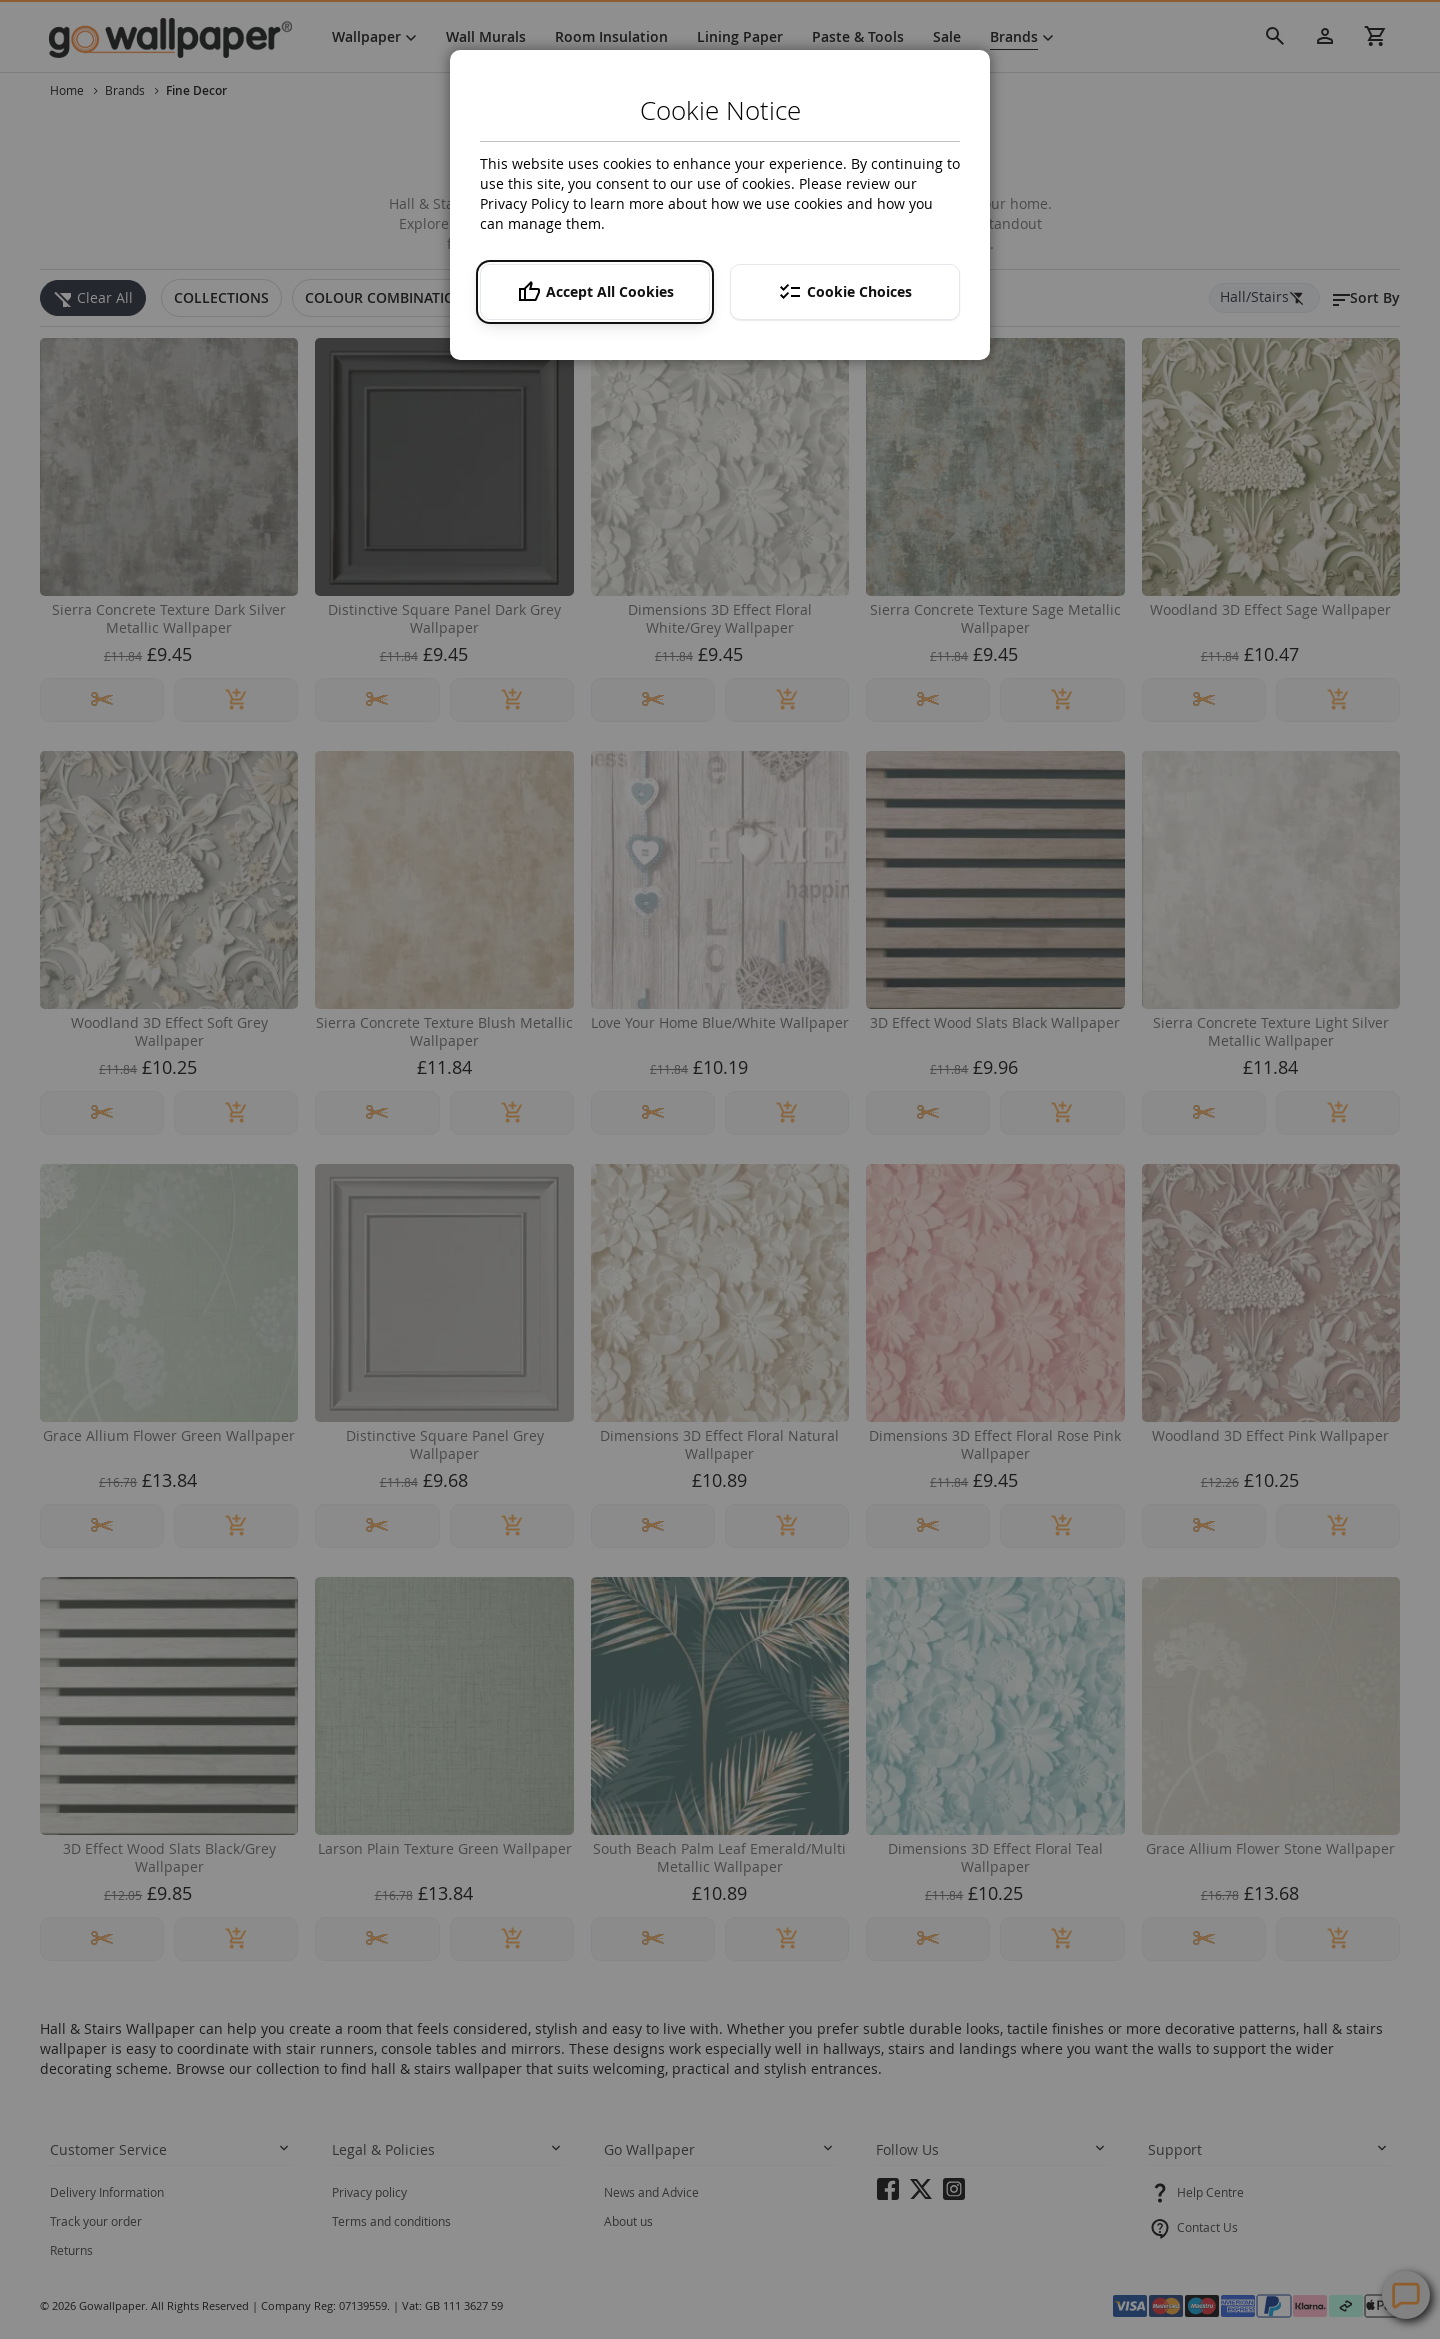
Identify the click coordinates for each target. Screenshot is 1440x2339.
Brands (126, 90)
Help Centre (1210, 2192)
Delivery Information (107, 2192)
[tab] (221, 298)
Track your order (96, 2221)
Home (68, 90)
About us (628, 2221)
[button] (1365, 298)
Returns (71, 2250)
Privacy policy (369, 2192)
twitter (921, 2195)
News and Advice (651, 2192)
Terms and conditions (391, 2221)
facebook (888, 2195)
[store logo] (179, 37)
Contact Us (1207, 2227)
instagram (954, 2195)
